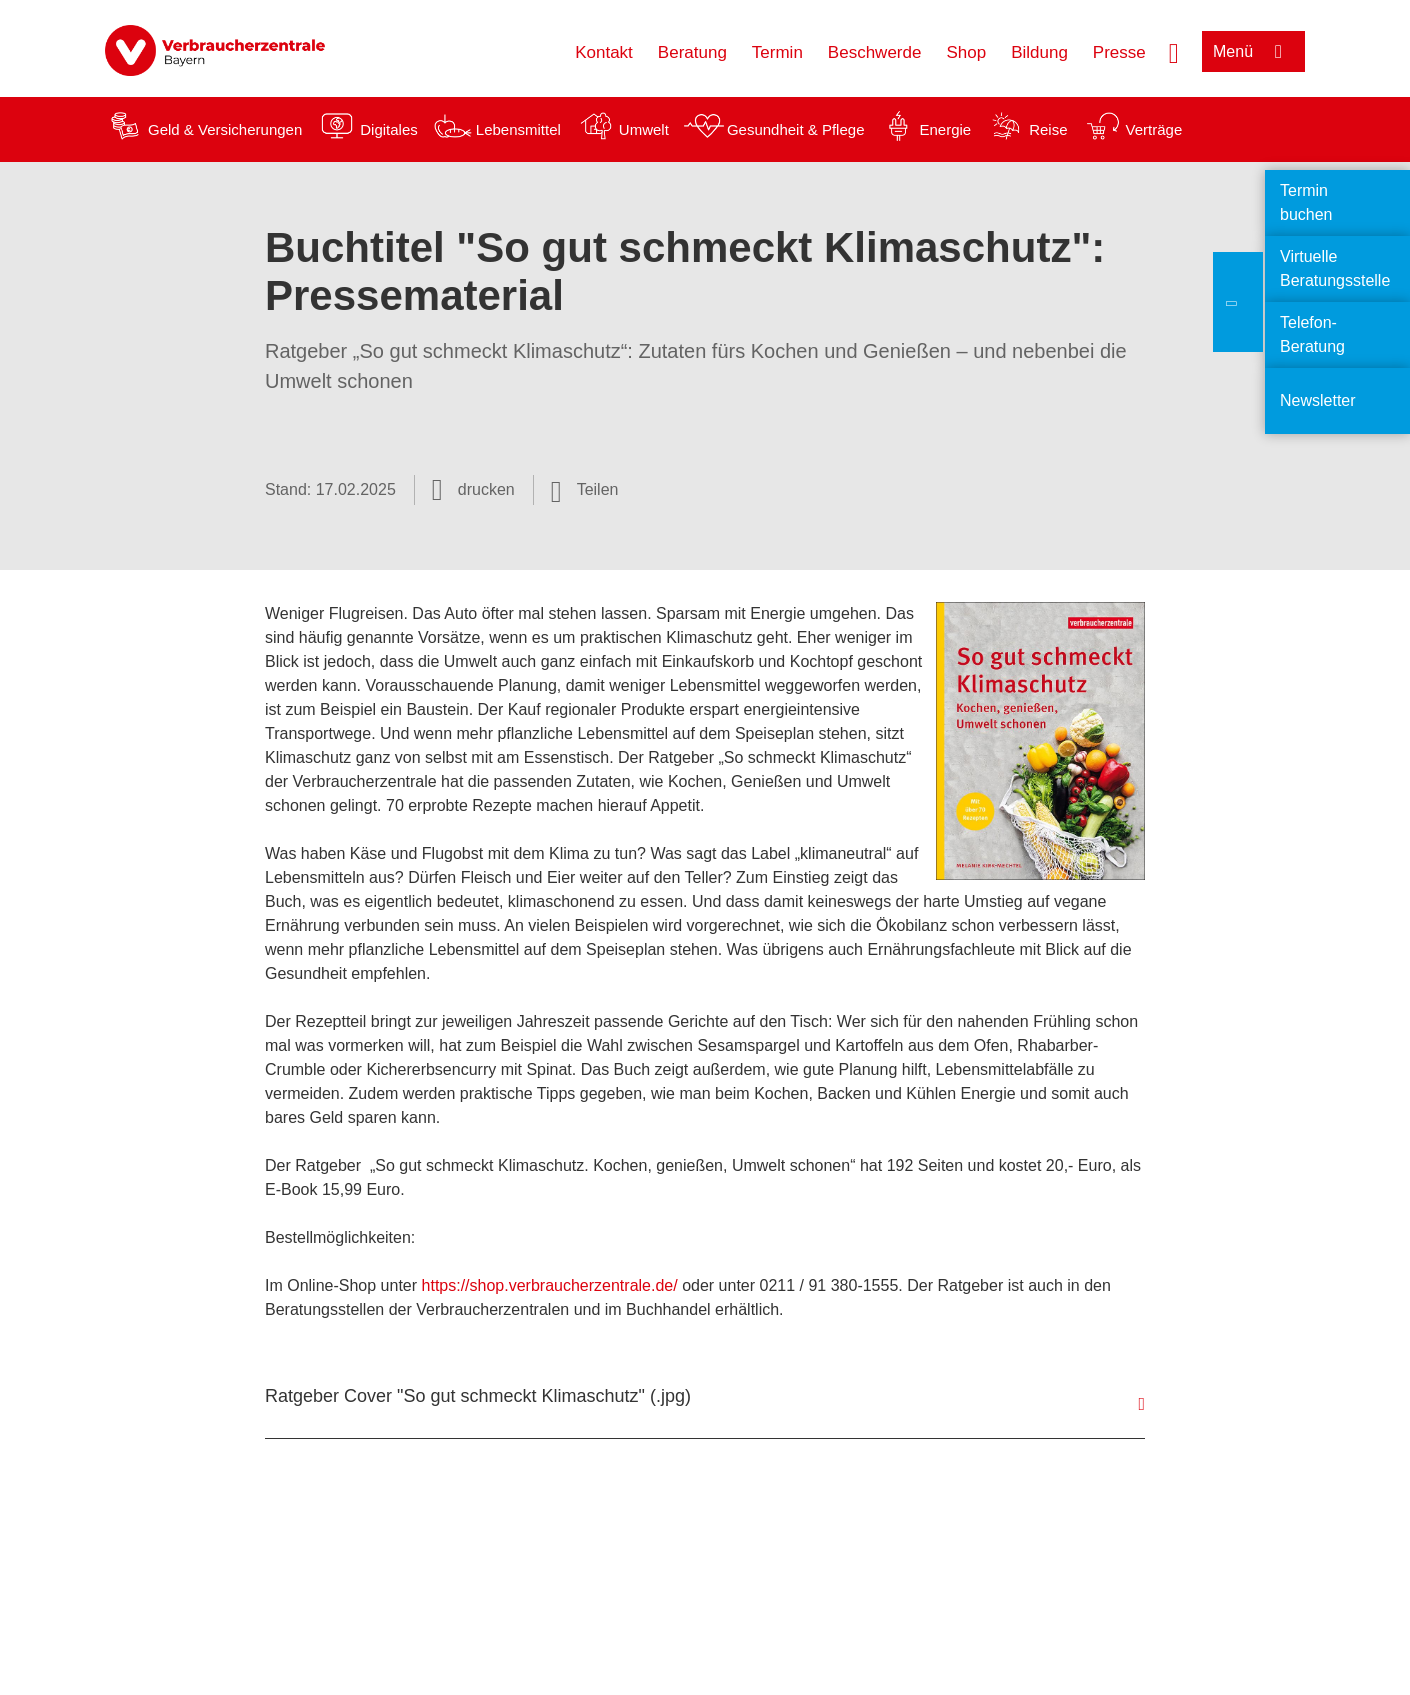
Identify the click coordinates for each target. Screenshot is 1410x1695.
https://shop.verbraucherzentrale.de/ (550, 1285)
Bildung (1039, 52)
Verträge (1154, 129)
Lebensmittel (518, 129)
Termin (777, 52)
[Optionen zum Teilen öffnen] (585, 490)
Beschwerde (875, 52)
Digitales (389, 129)
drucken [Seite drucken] (486, 489)
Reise (1048, 129)
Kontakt (604, 52)
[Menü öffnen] (1253, 51)
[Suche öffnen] (1174, 51)
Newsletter (1318, 400)
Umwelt (644, 129)
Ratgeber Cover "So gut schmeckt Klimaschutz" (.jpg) (478, 1396)
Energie (945, 129)
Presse (1119, 52)
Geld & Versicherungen (225, 129)
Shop (966, 52)
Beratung (692, 52)
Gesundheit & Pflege (796, 129)
